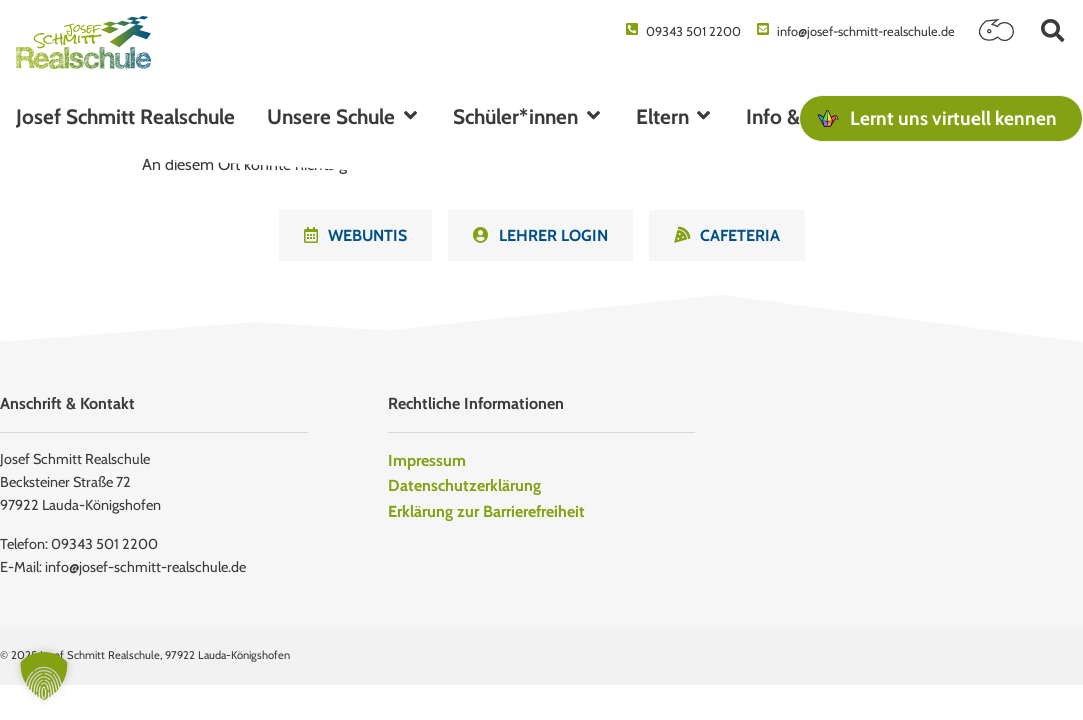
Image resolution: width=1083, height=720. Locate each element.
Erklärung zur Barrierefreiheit (486, 511)
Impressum (427, 460)
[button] (1052, 30)
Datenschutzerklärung (464, 485)
